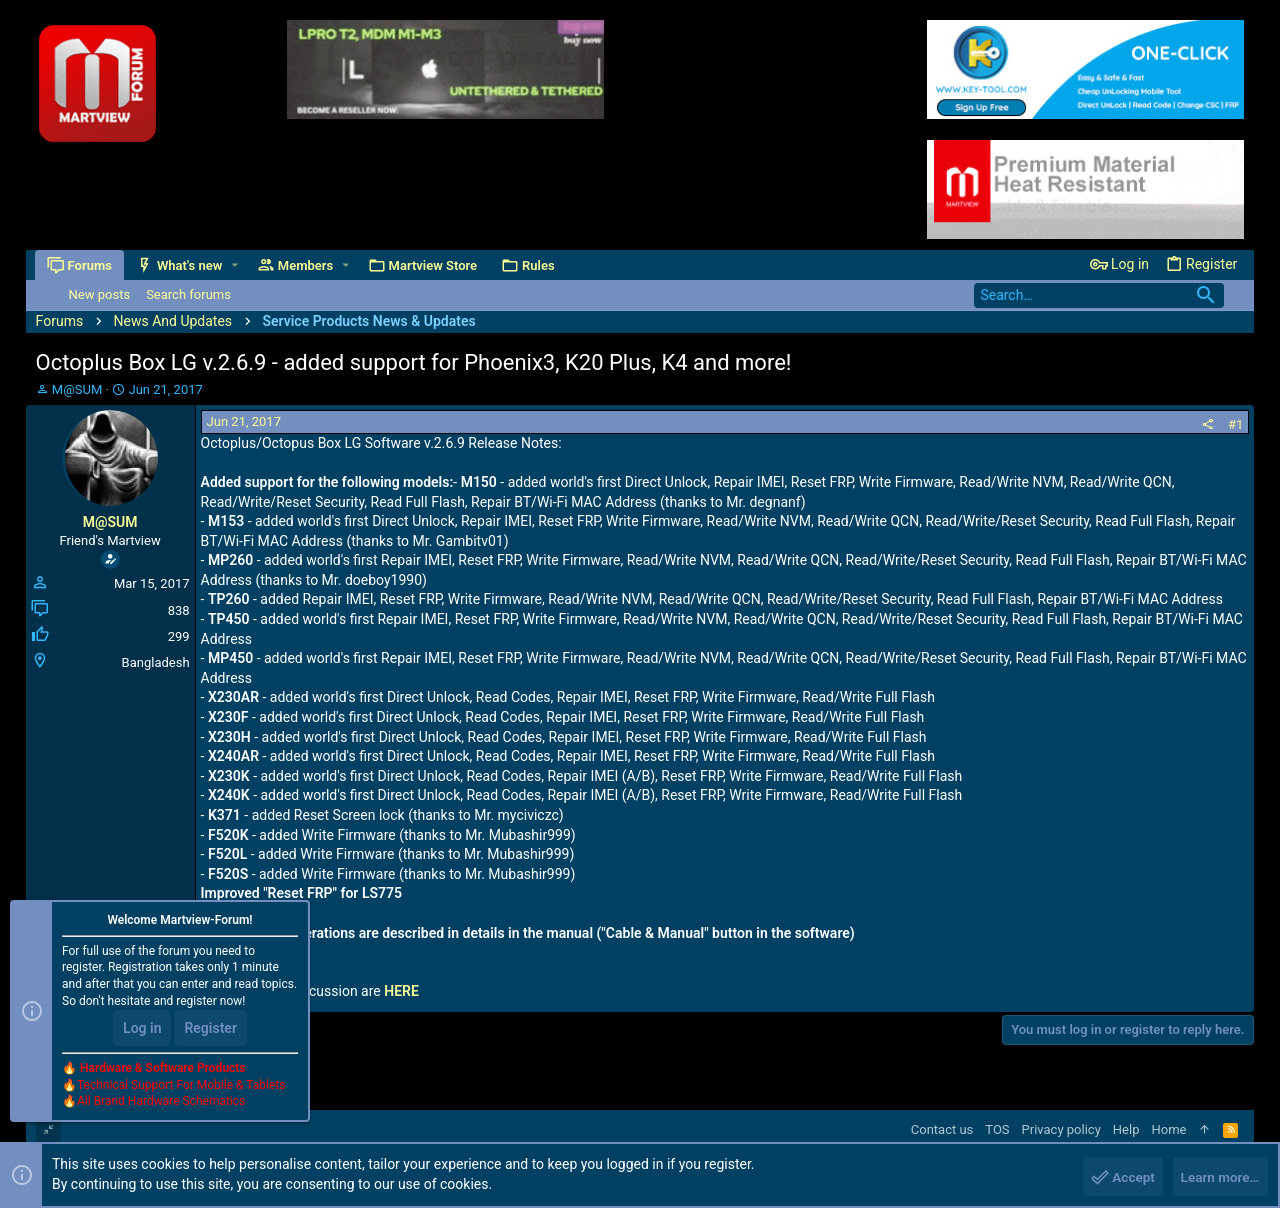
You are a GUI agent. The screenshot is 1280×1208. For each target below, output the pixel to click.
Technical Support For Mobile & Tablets (181, 1087)
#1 (1235, 424)
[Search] (1099, 295)
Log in (142, 1030)
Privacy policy (1061, 1129)
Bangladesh (156, 662)
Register (210, 1030)
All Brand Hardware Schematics (161, 1104)
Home (1168, 1129)
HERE (401, 991)
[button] (235, 265)
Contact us (942, 1129)
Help (1126, 1129)
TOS (997, 1129)
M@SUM (77, 389)
